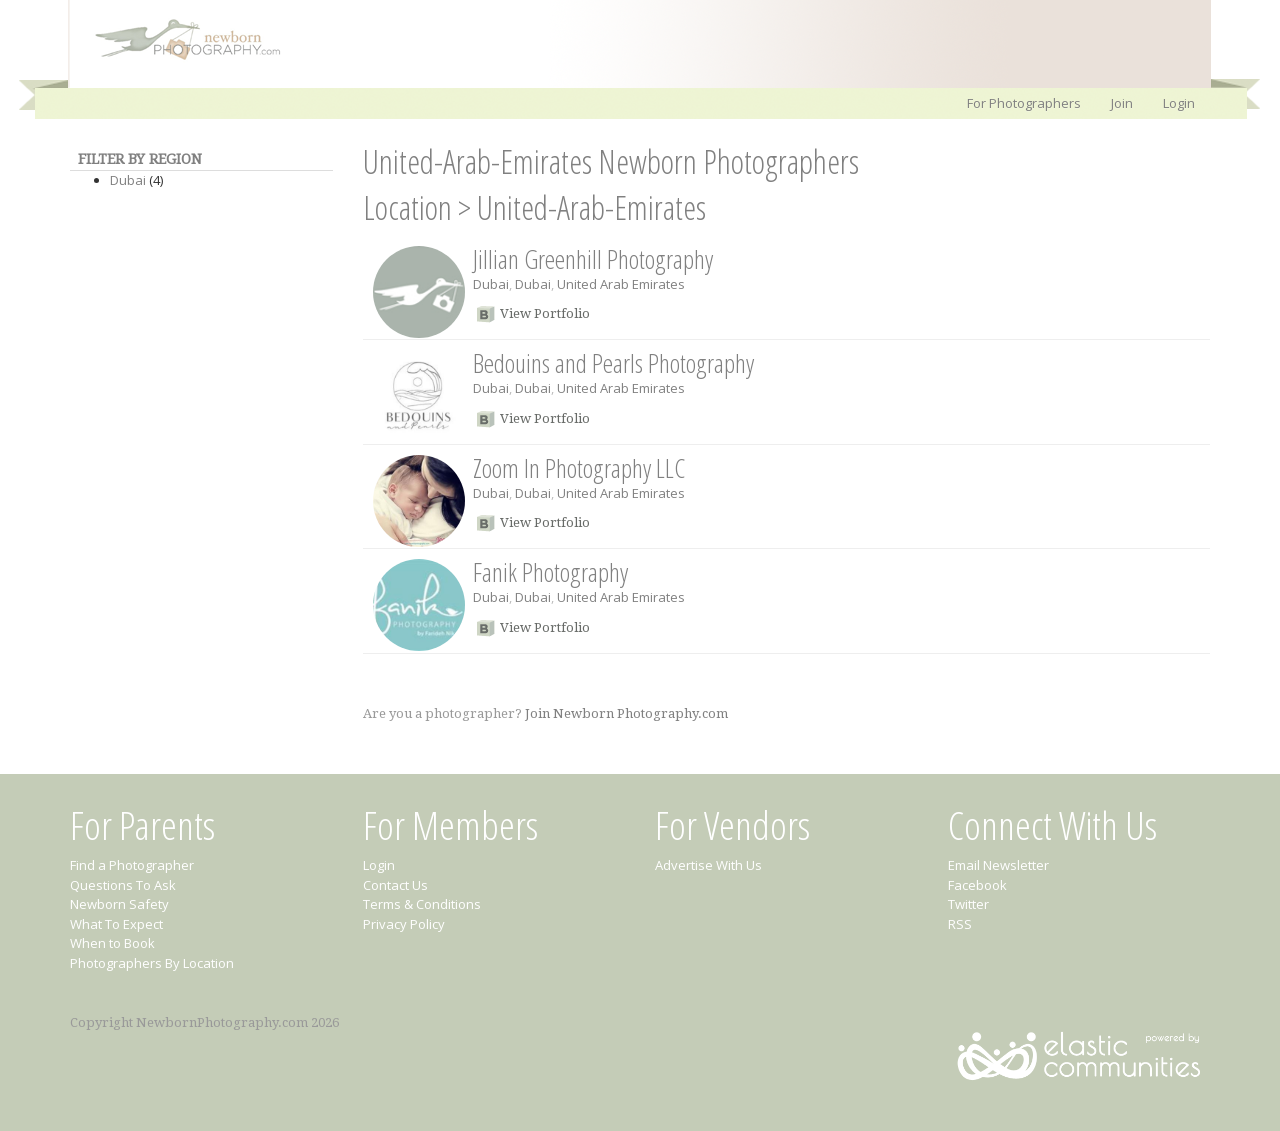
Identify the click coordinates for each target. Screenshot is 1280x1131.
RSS (960, 924)
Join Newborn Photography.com (626, 713)
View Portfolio (545, 313)
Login (1179, 103)
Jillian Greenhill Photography (593, 259)
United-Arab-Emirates (591, 207)
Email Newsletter (998, 865)
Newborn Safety (119, 904)
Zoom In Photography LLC (579, 468)
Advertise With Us (708, 865)
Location (407, 207)
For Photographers (1024, 103)
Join (1122, 103)
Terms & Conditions (422, 904)
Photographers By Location (152, 963)
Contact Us (395, 885)
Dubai (128, 180)
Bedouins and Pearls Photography (613, 363)
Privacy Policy (404, 924)
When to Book (112, 943)
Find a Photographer (132, 865)
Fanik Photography (550, 572)
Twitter (968, 904)
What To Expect (116, 924)
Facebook (977, 885)
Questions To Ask (123, 885)
